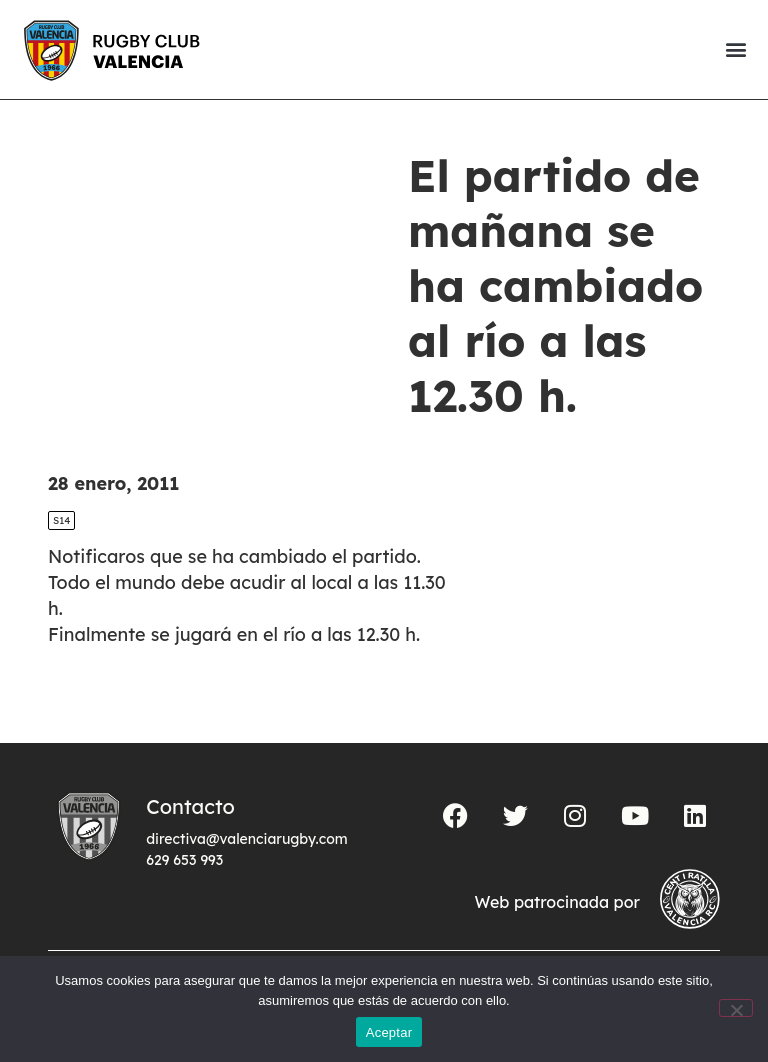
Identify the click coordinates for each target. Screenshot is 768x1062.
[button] (735, 49)
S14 (61, 520)
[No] (736, 1008)
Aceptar (389, 1032)
